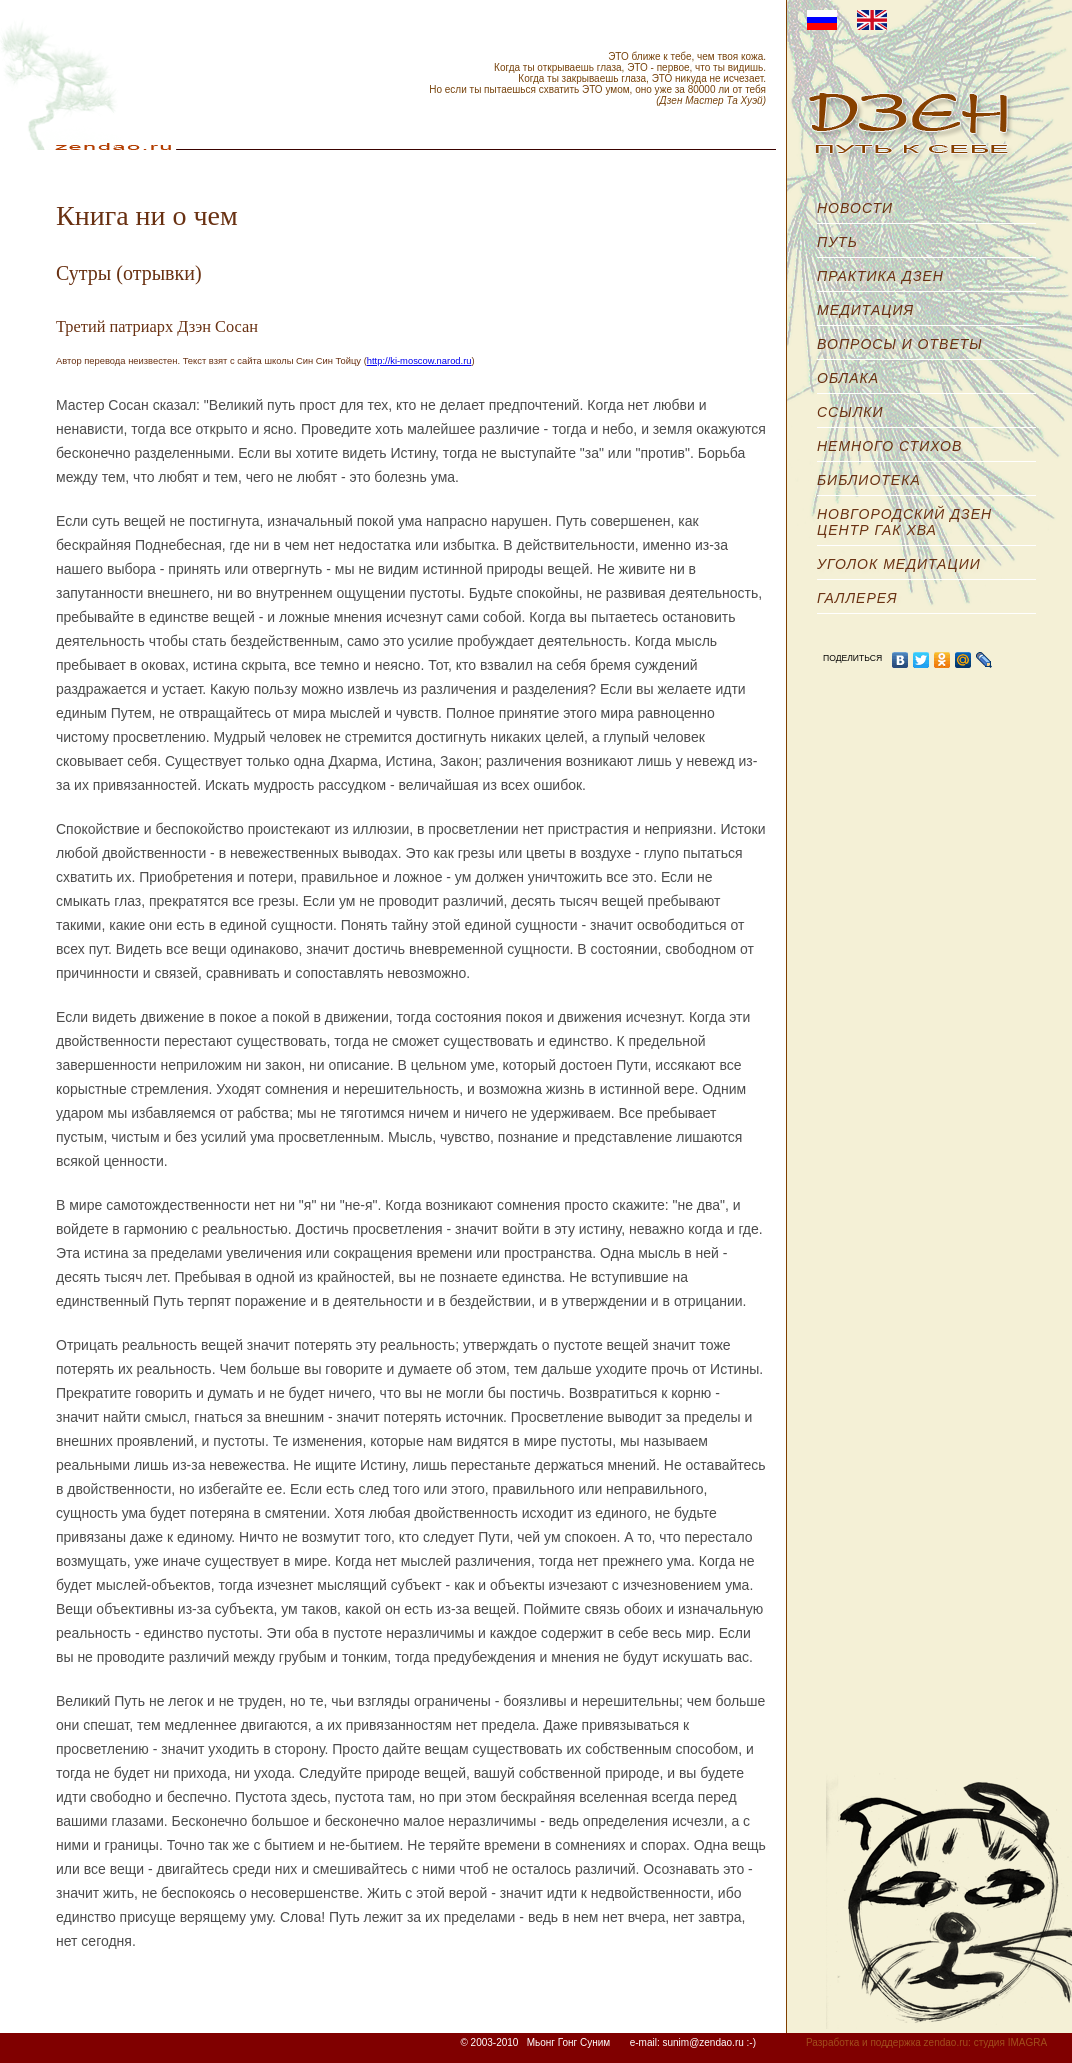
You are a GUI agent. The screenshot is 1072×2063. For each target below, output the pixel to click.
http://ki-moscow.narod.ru (419, 361)
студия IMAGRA (1010, 2042)
